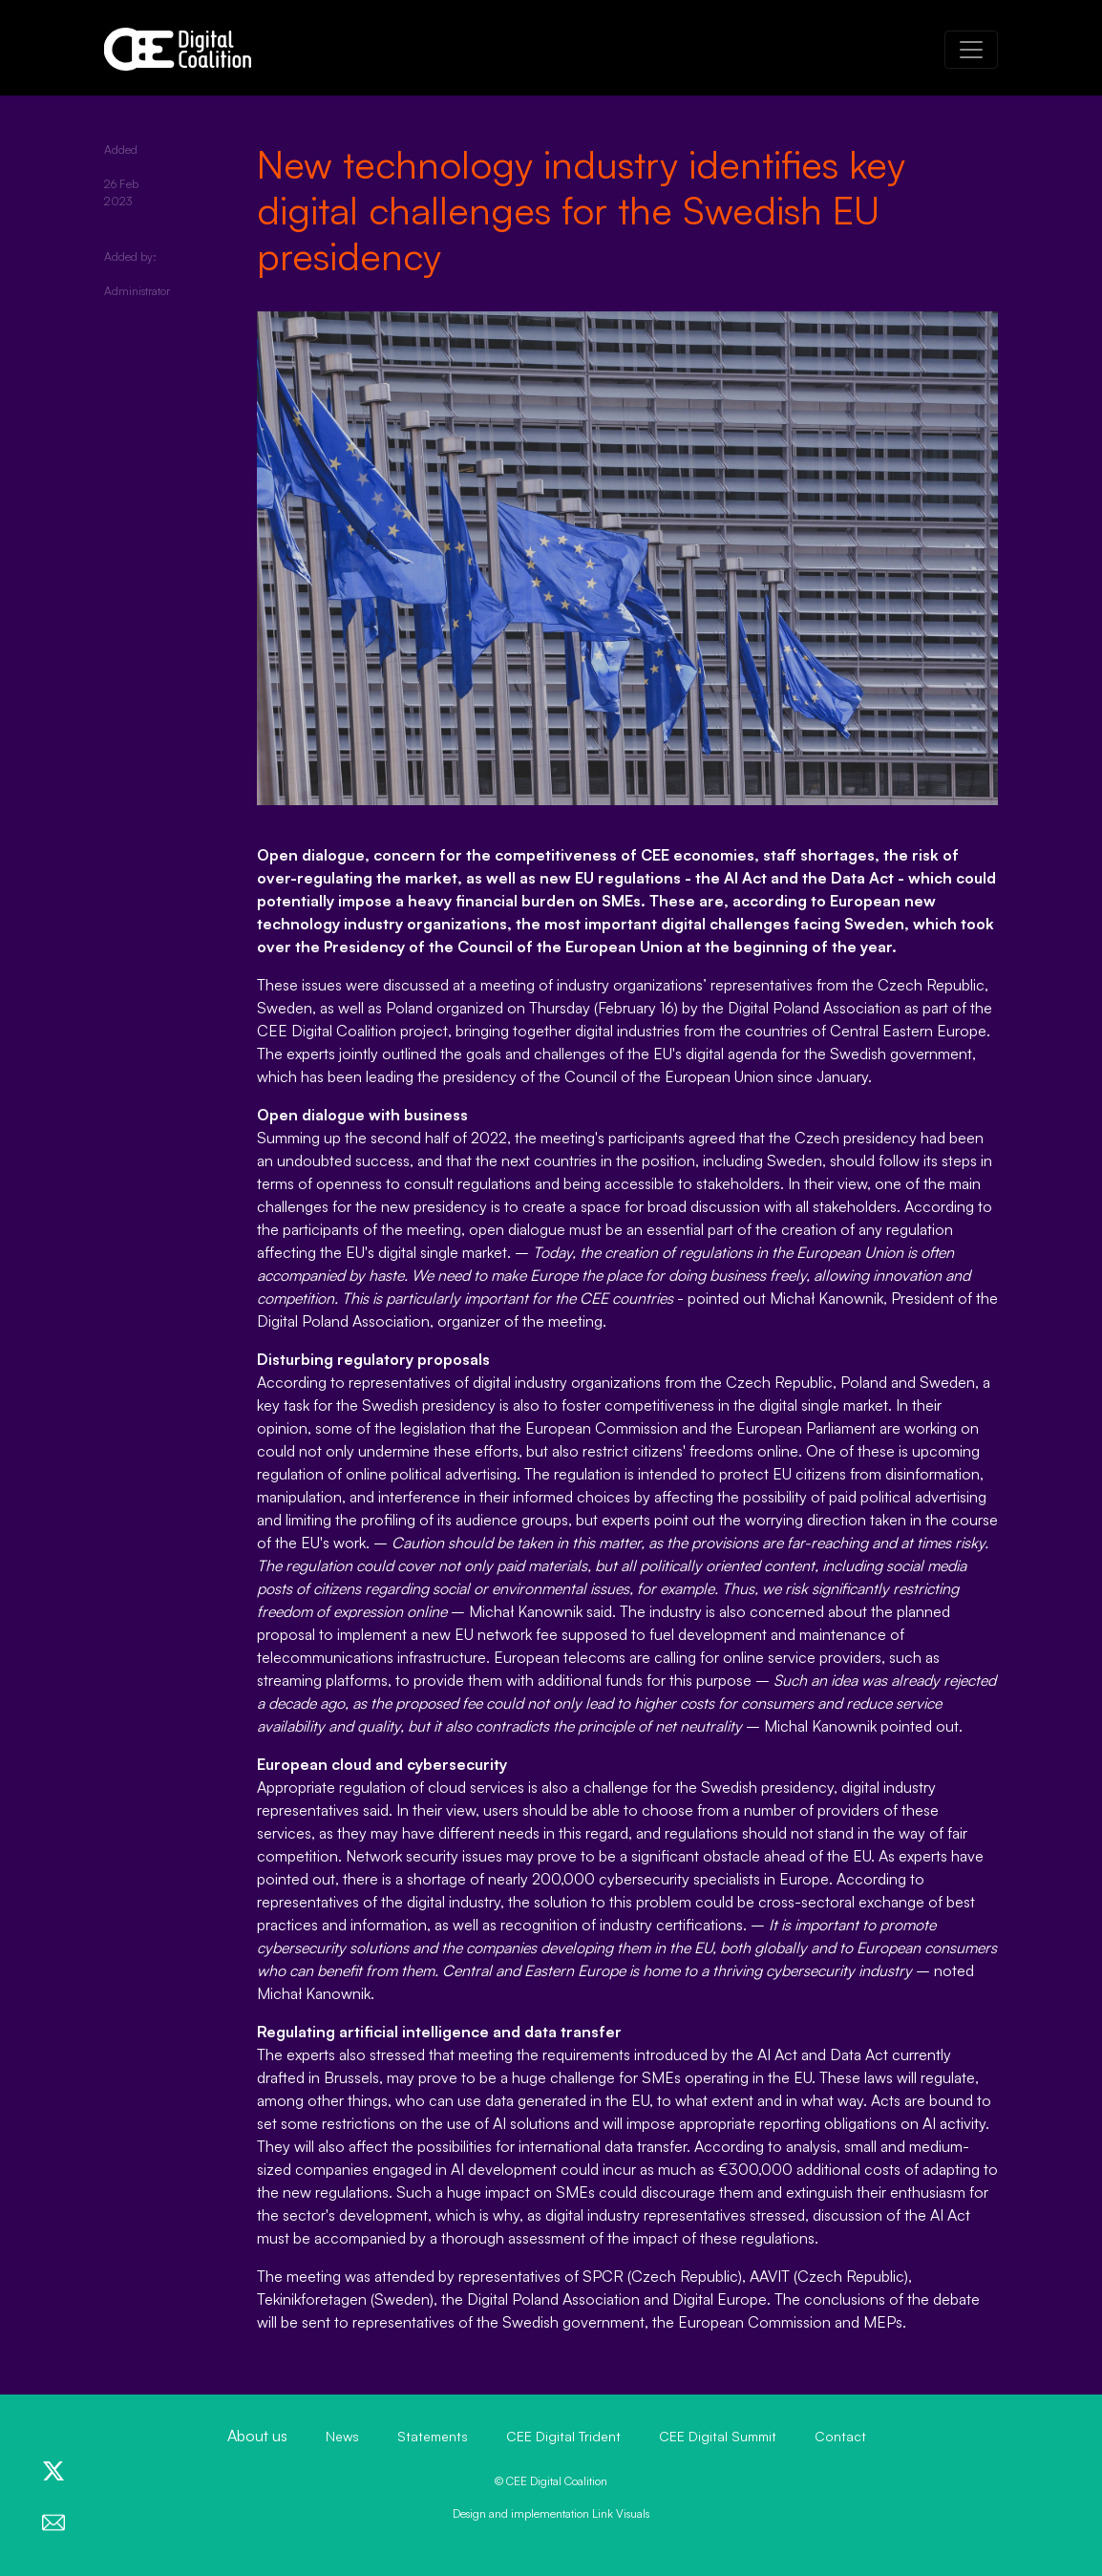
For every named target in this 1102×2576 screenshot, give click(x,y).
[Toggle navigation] (971, 50)
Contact (840, 2436)
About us (257, 2435)
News (342, 2436)
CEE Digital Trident (563, 2436)
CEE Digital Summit (717, 2436)
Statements (432, 2436)
